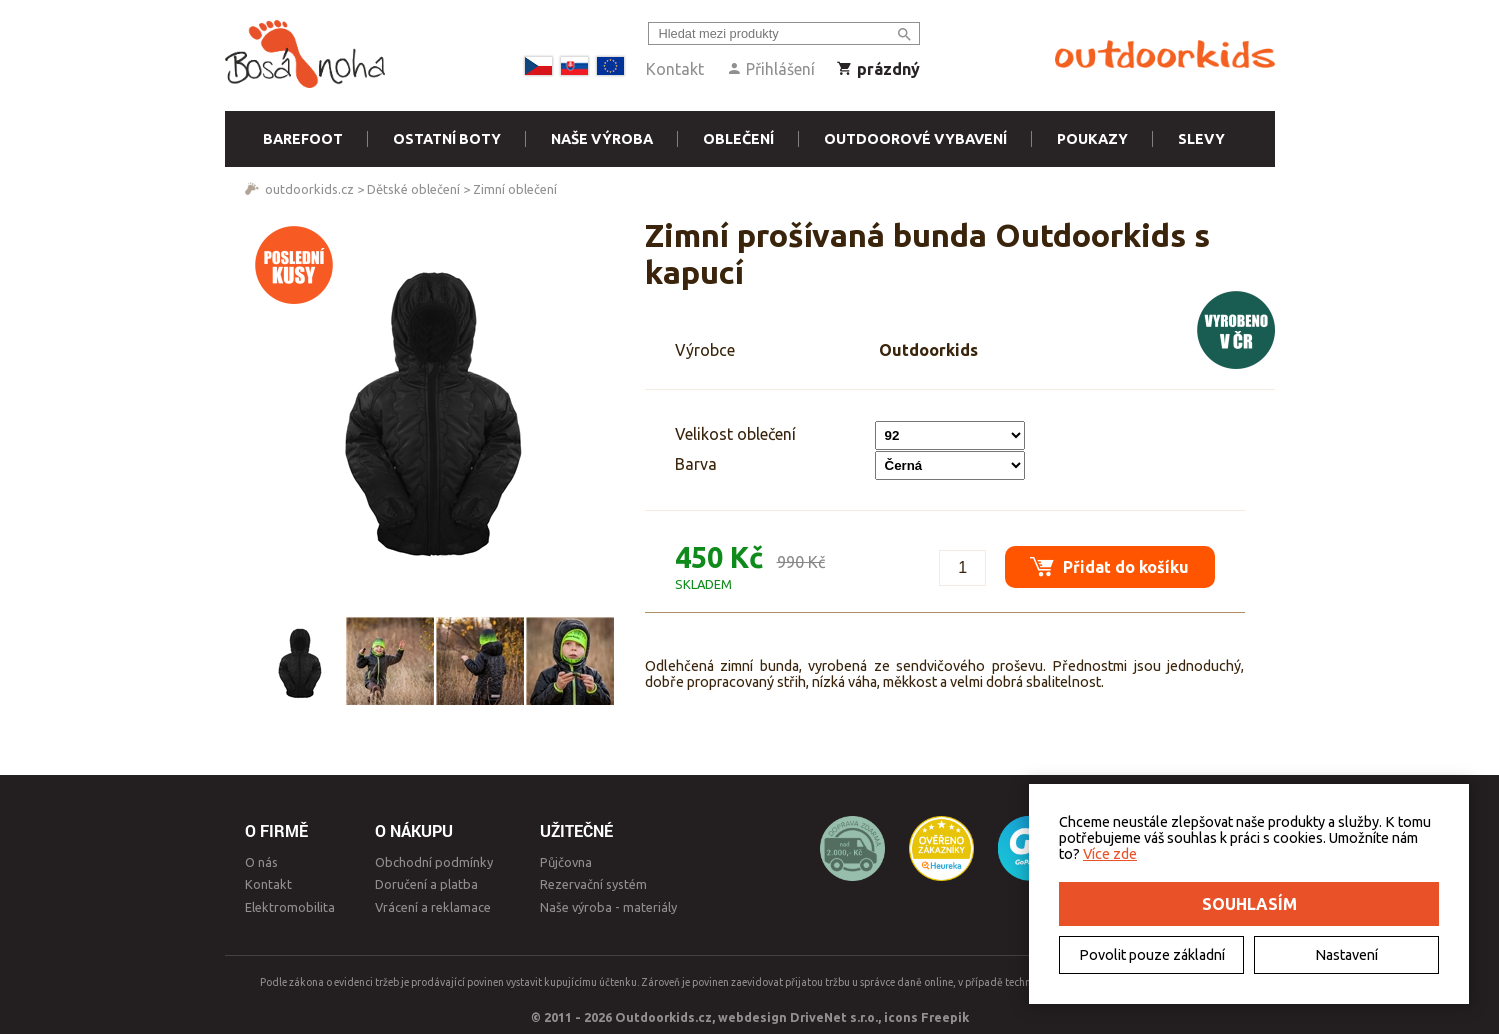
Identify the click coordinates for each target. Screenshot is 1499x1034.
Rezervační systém (593, 884)
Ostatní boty (447, 139)
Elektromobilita (290, 907)
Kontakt (675, 69)
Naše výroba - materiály (608, 907)
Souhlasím (1249, 904)
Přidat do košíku (1105, 561)
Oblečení (738, 139)
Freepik (945, 1017)
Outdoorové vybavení (915, 139)
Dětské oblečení (413, 189)
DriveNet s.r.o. (834, 1017)
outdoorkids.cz (309, 189)
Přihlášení (770, 69)
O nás (261, 862)
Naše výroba (602, 139)
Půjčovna (566, 862)
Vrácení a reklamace (433, 907)
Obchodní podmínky (434, 862)
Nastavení (1346, 955)
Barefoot (303, 139)
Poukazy (1092, 139)
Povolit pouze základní (1152, 955)
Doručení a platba (426, 884)
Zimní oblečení (515, 189)
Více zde (1110, 854)
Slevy (1201, 139)
